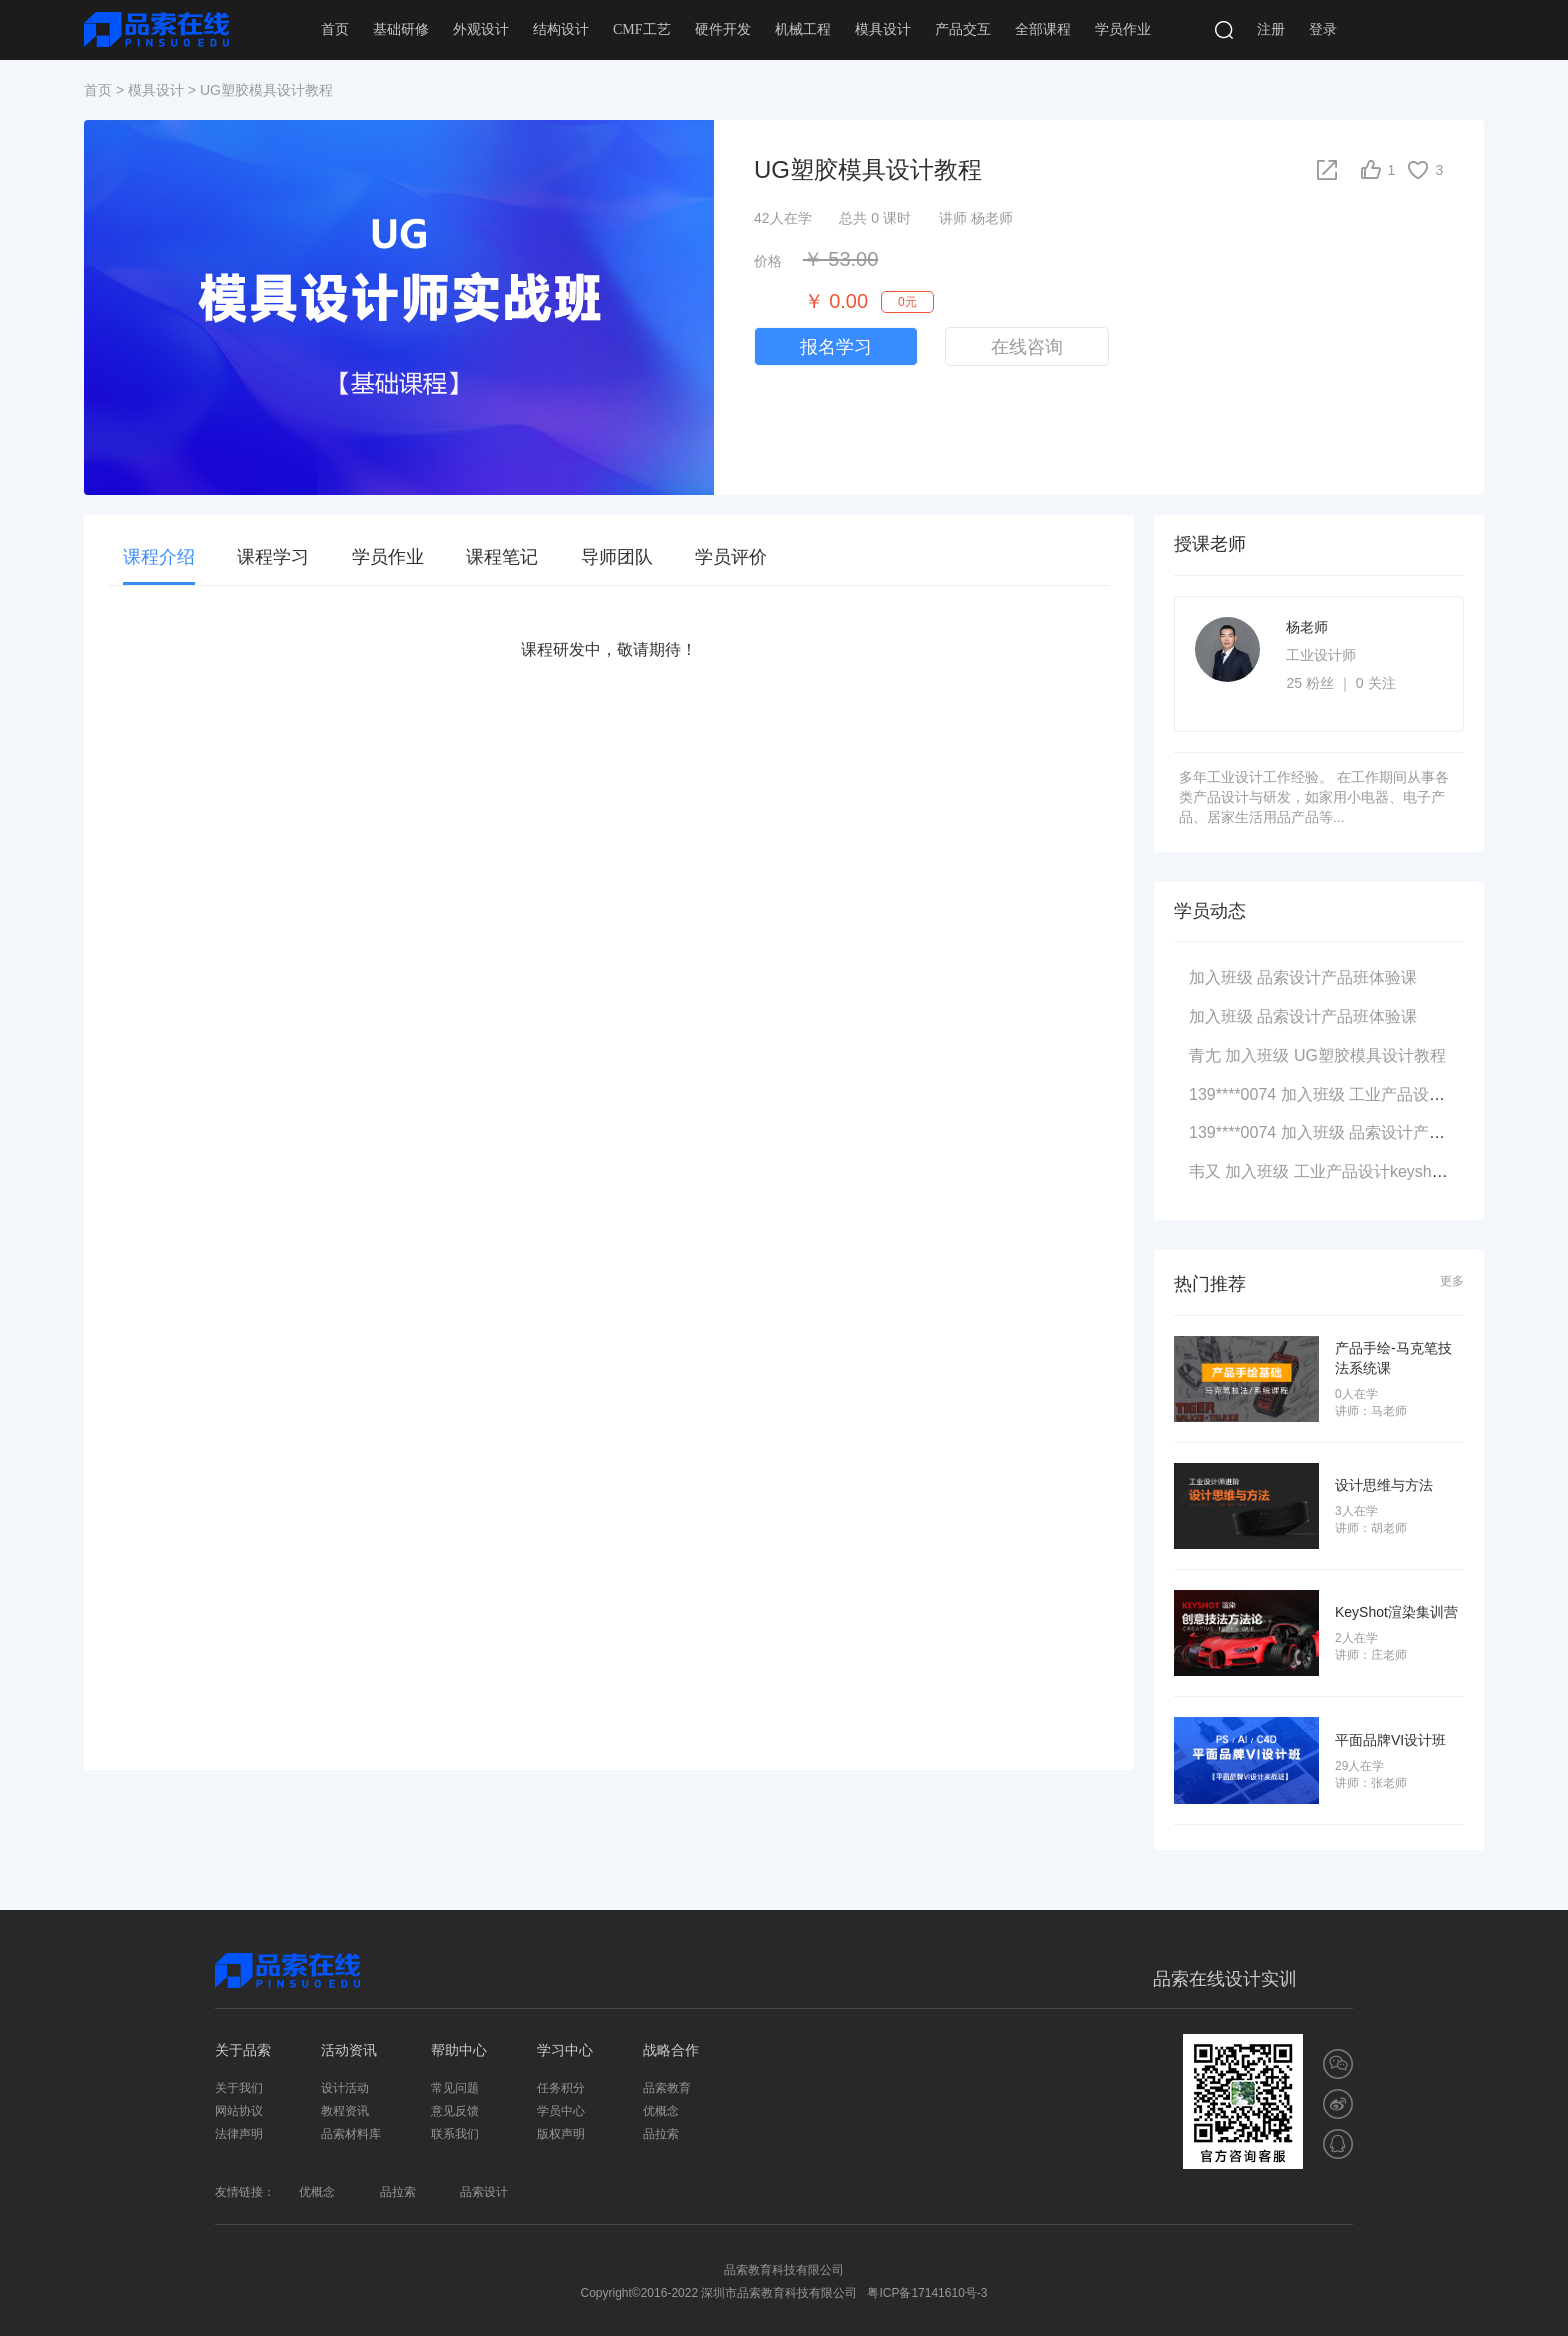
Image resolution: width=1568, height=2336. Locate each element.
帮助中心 (459, 2050)
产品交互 (963, 29)
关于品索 (243, 2050)
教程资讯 (345, 2111)
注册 (1271, 29)
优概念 (661, 2111)
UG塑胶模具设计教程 (1370, 1055)
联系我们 (455, 2134)
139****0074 (1232, 1094)
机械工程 (803, 29)
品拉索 (661, 2134)
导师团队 (617, 557)
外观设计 (481, 29)
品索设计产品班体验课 (1337, 977)
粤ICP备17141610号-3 (927, 2293)
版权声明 (561, 2134)
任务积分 (561, 2088)
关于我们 (239, 2088)
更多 (1452, 1281)
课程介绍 (159, 557)
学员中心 (561, 2111)
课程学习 (273, 557)
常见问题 (455, 2088)
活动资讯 (349, 2050)
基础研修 (401, 29)
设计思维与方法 (1384, 1485)
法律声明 (239, 2134)
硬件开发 (723, 29)
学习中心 (565, 2050)
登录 (1323, 29)
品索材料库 (351, 2134)
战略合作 (671, 2050)
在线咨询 (1027, 347)
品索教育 (667, 2088)
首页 (335, 29)
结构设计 (561, 29)
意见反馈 (455, 2111)
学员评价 (731, 557)
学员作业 (1123, 29)
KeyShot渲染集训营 (1396, 1612)
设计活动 (345, 2088)
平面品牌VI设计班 (1390, 1739)
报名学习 (836, 347)
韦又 (1205, 1171)
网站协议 (239, 2111)
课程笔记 (502, 557)
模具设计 (883, 29)
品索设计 (484, 2192)
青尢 (1205, 1055)
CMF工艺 (642, 29)
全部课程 (1043, 29)
